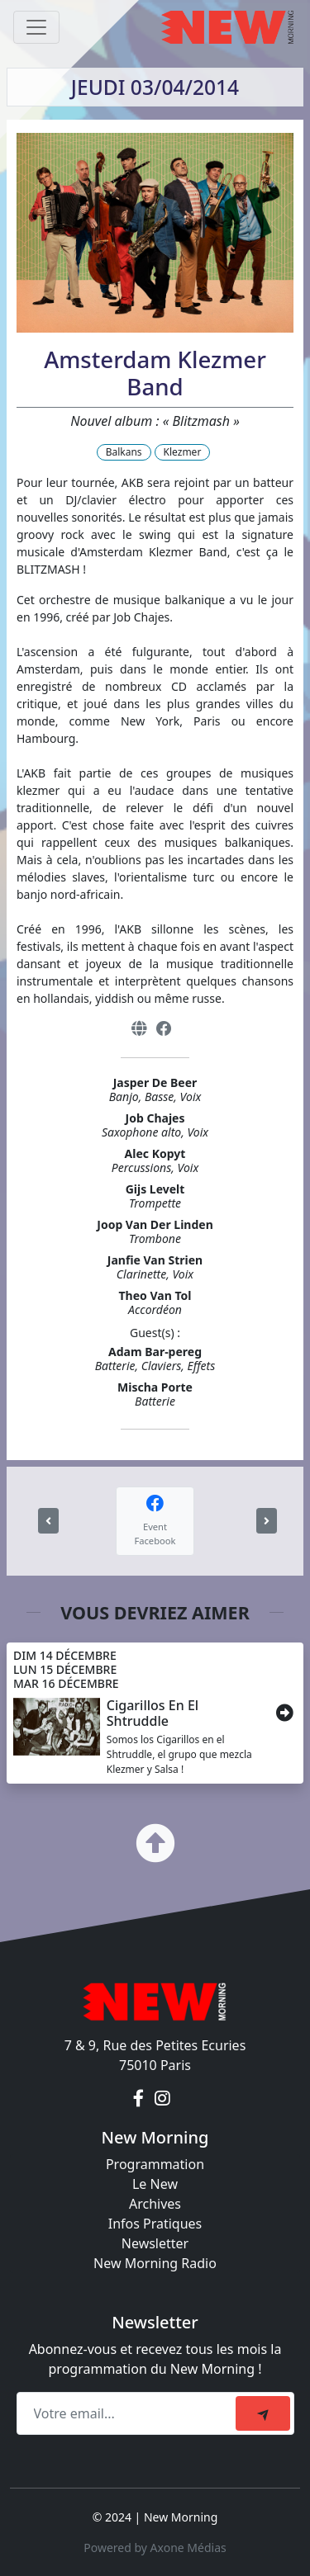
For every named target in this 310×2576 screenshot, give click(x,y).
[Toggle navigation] (36, 27)
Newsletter (155, 2243)
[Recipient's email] (128, 2413)
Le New (155, 2184)
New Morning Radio (155, 2263)
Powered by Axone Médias (154, 2547)
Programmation (155, 2164)
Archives (155, 2204)
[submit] (263, 2413)
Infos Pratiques (155, 2223)
